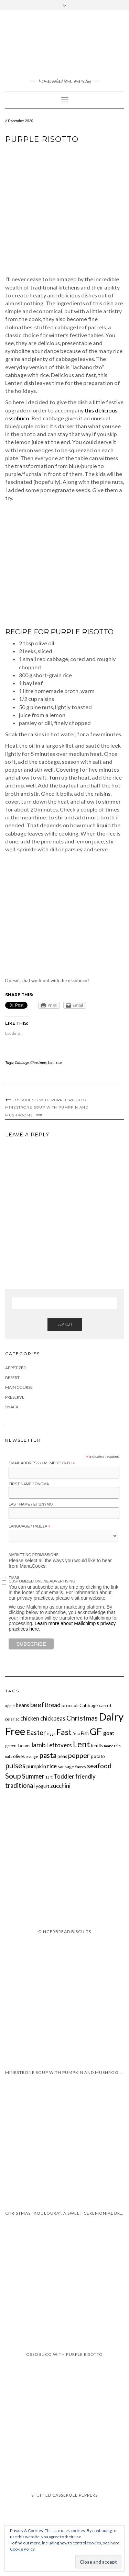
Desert (12, 1377)
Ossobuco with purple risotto (50, 1100)
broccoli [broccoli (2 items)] (70, 1705)
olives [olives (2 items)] (19, 1756)
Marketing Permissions (33, 1555)
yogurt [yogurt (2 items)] (42, 1786)
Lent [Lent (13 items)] (81, 1744)
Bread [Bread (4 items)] (53, 1705)
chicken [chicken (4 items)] (29, 1718)
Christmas (38, 1062)
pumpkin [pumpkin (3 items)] (36, 1766)
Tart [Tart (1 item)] (49, 1777)
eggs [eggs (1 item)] (51, 1733)
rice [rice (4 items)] (52, 1766)
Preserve (14, 1397)
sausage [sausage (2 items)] (66, 1766)
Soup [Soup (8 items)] (13, 1775)
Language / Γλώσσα (29, 1526)
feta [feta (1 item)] (76, 1733)
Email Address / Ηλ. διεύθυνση (42, 1463)
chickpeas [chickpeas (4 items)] (52, 1718)
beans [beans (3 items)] (22, 1705)
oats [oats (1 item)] (8, 1756)
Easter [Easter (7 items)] (36, 1732)
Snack (12, 1406)
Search (64, 1324)
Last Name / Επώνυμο (31, 1504)
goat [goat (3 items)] (108, 1733)
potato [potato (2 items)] (98, 1756)
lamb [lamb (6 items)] (38, 1745)
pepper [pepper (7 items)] (79, 1755)
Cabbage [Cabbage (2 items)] (88, 1705)
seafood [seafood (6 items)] (99, 1766)
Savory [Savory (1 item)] (80, 1766)
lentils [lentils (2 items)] (97, 1745)
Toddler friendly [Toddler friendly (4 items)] (75, 1776)
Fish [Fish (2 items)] (85, 1733)
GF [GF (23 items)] (96, 1731)
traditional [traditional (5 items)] (20, 1785)
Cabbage (22, 1062)
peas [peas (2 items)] (62, 1756)
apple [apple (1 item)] (10, 1705)
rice (59, 1062)
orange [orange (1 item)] (32, 1756)
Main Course (19, 1387)
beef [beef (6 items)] (37, 1705)
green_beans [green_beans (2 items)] (17, 1745)
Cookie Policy (22, 2549)
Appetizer (15, 1367)
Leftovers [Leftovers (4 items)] (59, 1745)
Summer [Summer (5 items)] (33, 1776)
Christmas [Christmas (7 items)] (82, 1718)
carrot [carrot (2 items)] (105, 1705)
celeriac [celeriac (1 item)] (12, 1719)
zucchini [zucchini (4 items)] (60, 1785)
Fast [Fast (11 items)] (64, 1732)
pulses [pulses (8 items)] (15, 1765)
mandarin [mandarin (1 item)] (112, 1746)
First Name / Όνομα (29, 1484)
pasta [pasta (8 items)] (47, 1755)
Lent (51, 1062)
